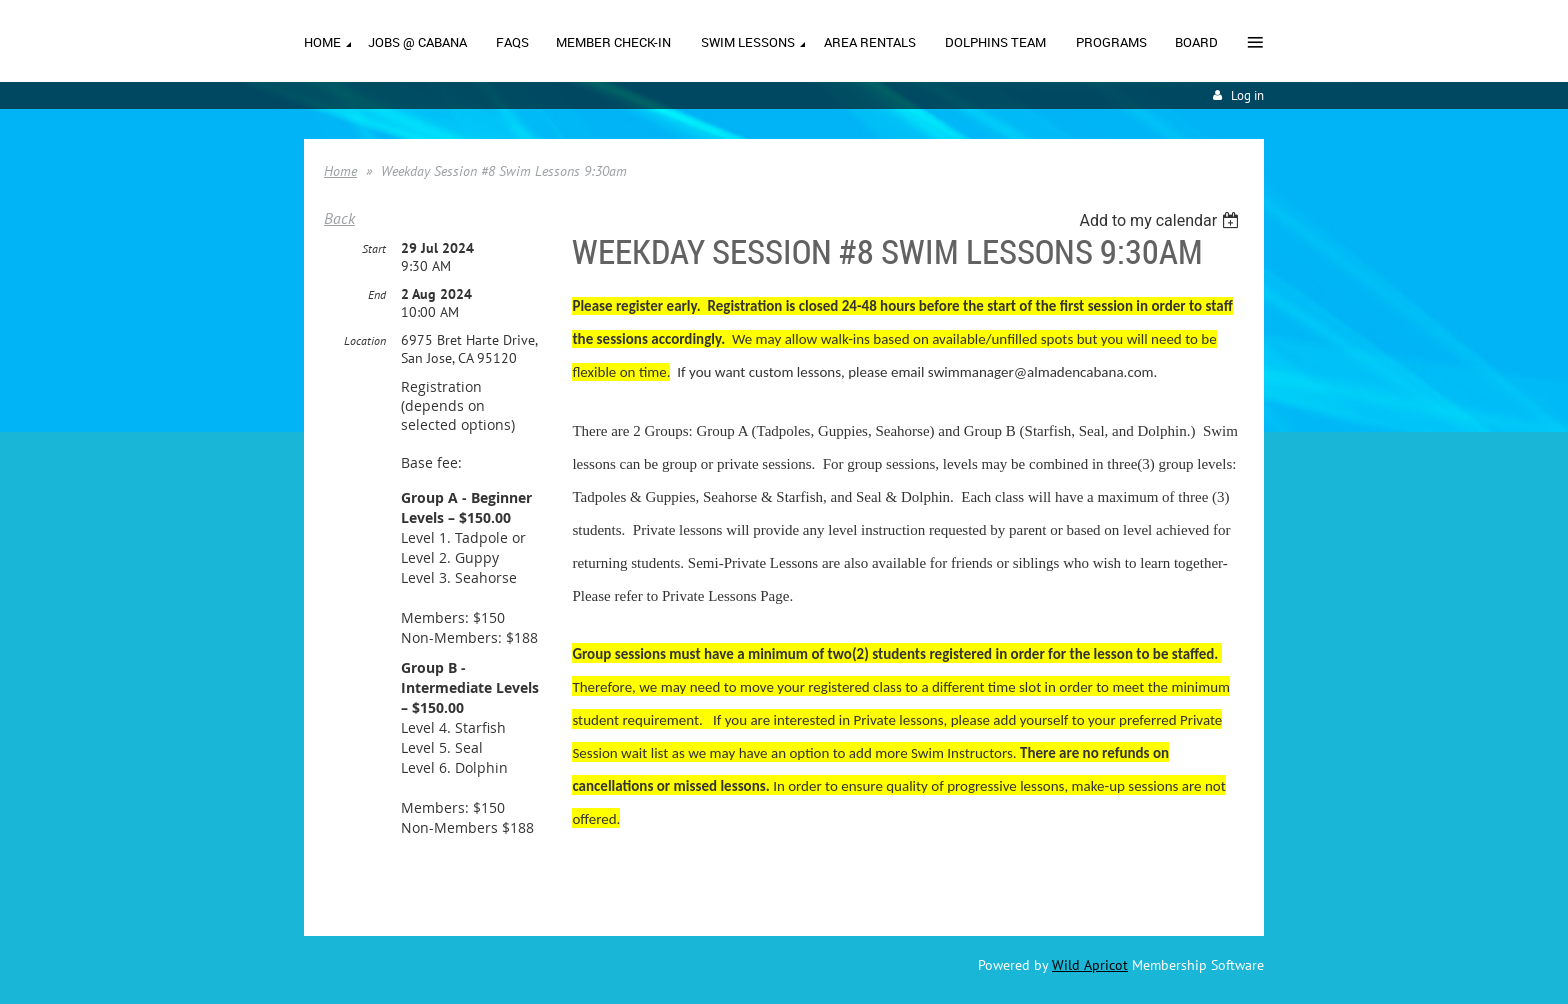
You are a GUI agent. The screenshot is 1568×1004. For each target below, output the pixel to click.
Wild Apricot (1090, 965)
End (377, 294)
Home (340, 171)
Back (339, 218)
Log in (1247, 95)
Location (365, 340)
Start (374, 248)
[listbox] (1161, 220)
